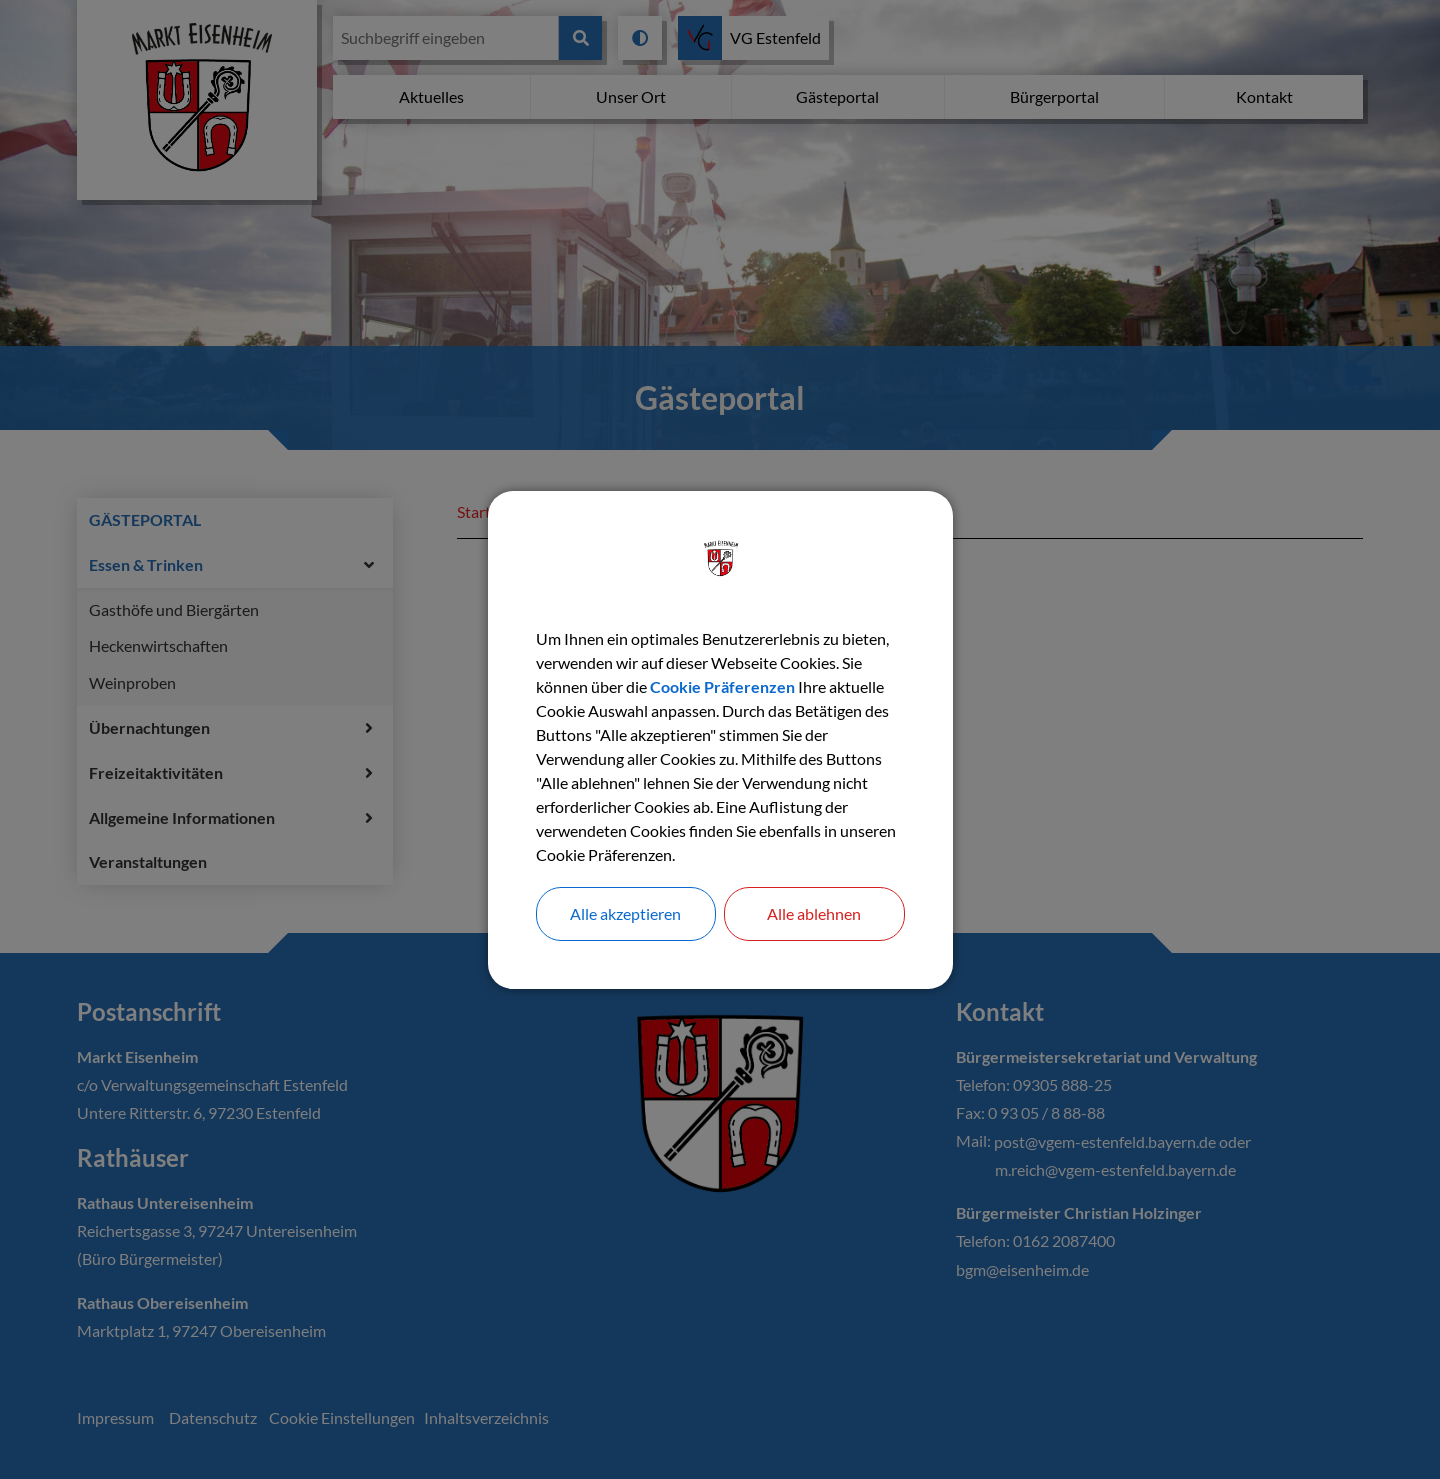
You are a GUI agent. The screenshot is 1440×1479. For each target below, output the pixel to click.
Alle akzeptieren (625, 913)
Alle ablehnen (814, 913)
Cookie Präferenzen (722, 686)
